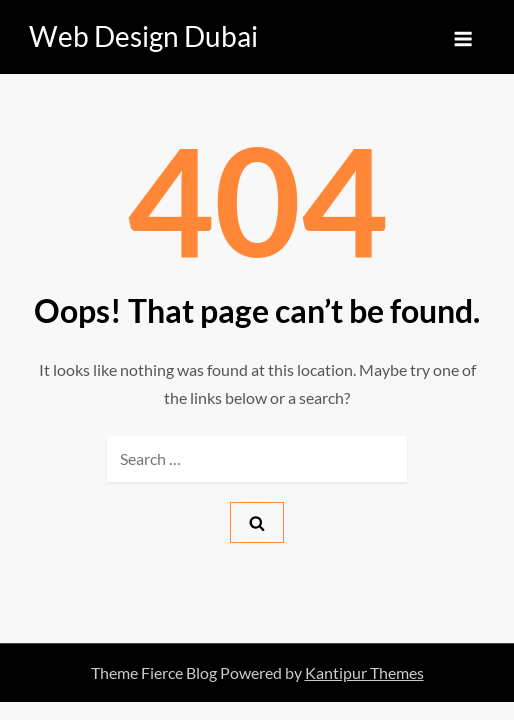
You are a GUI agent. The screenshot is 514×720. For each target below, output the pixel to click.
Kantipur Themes (364, 672)
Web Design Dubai (143, 36)
